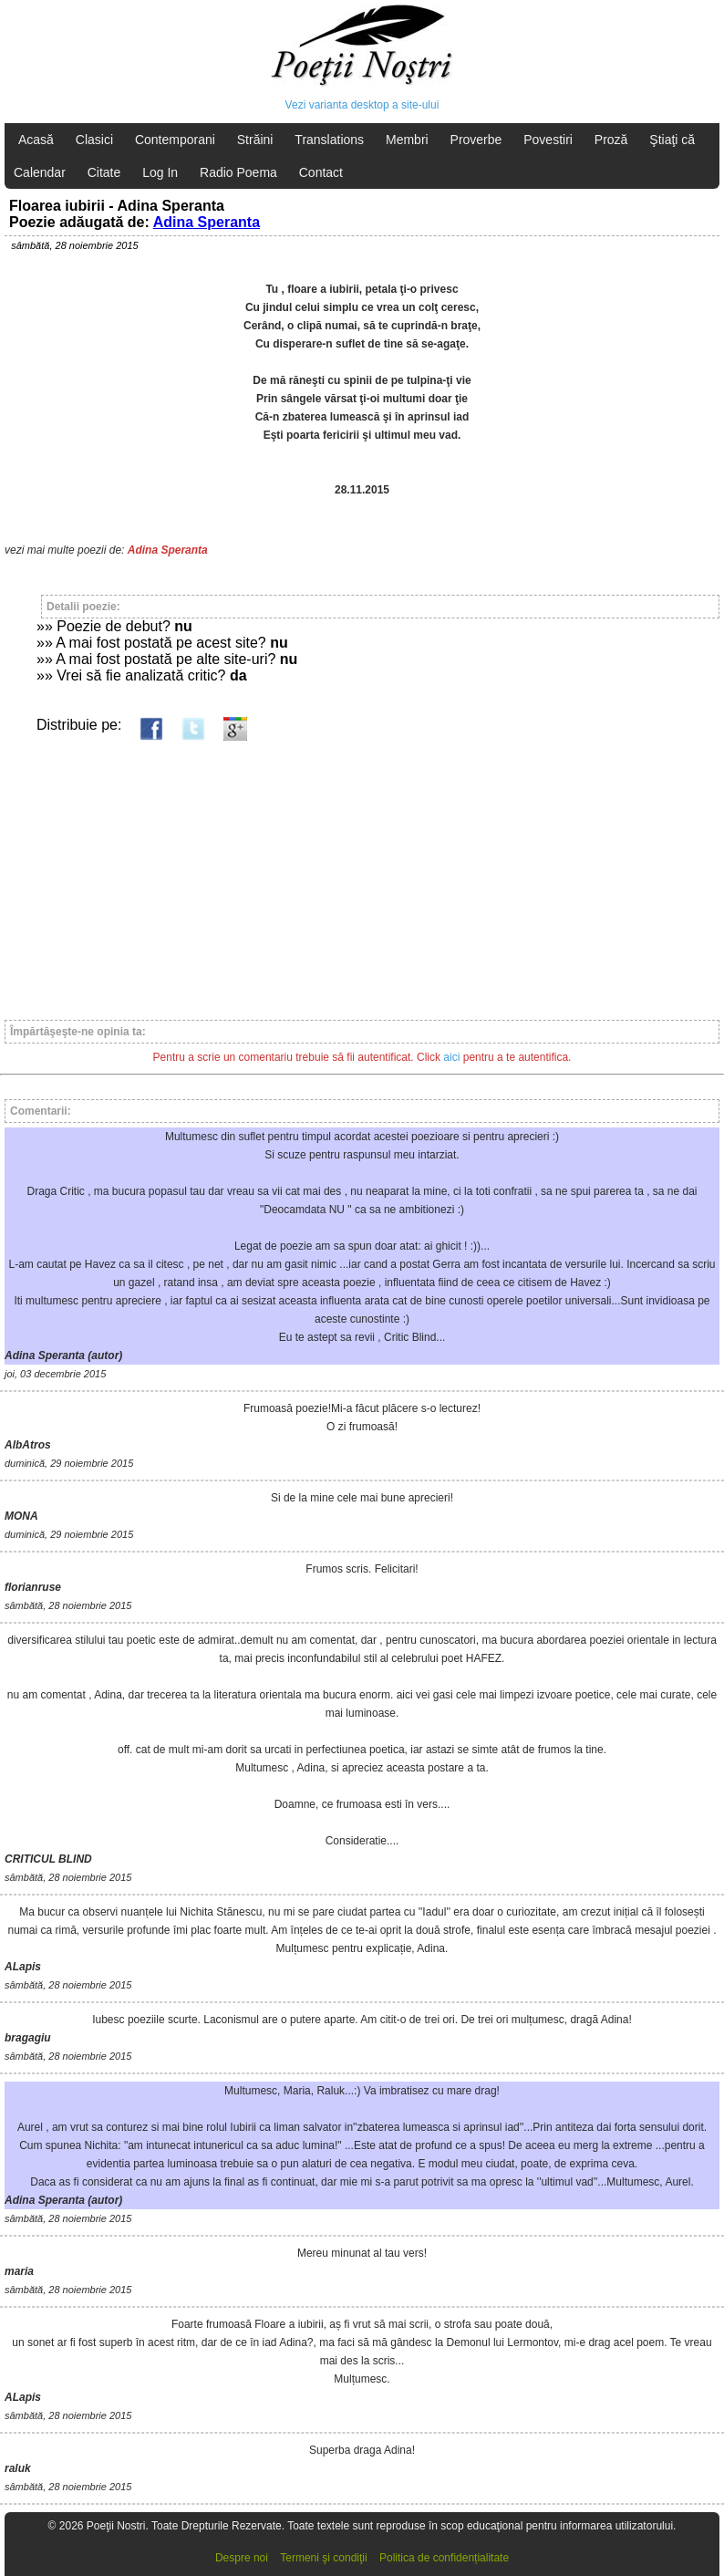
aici (451, 1057)
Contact (321, 172)
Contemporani (175, 139)
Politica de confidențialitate (444, 2557)
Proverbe (476, 139)
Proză (611, 139)
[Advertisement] (362, 872)
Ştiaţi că (672, 139)
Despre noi (241, 2557)
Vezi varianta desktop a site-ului (362, 105)
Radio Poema (238, 172)
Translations (329, 139)
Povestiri (548, 139)
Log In (160, 172)
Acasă (36, 139)
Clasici (94, 139)
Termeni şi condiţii (323, 2557)
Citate (104, 172)
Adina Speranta (206, 222)
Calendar (40, 172)
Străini (255, 139)
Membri (407, 139)
